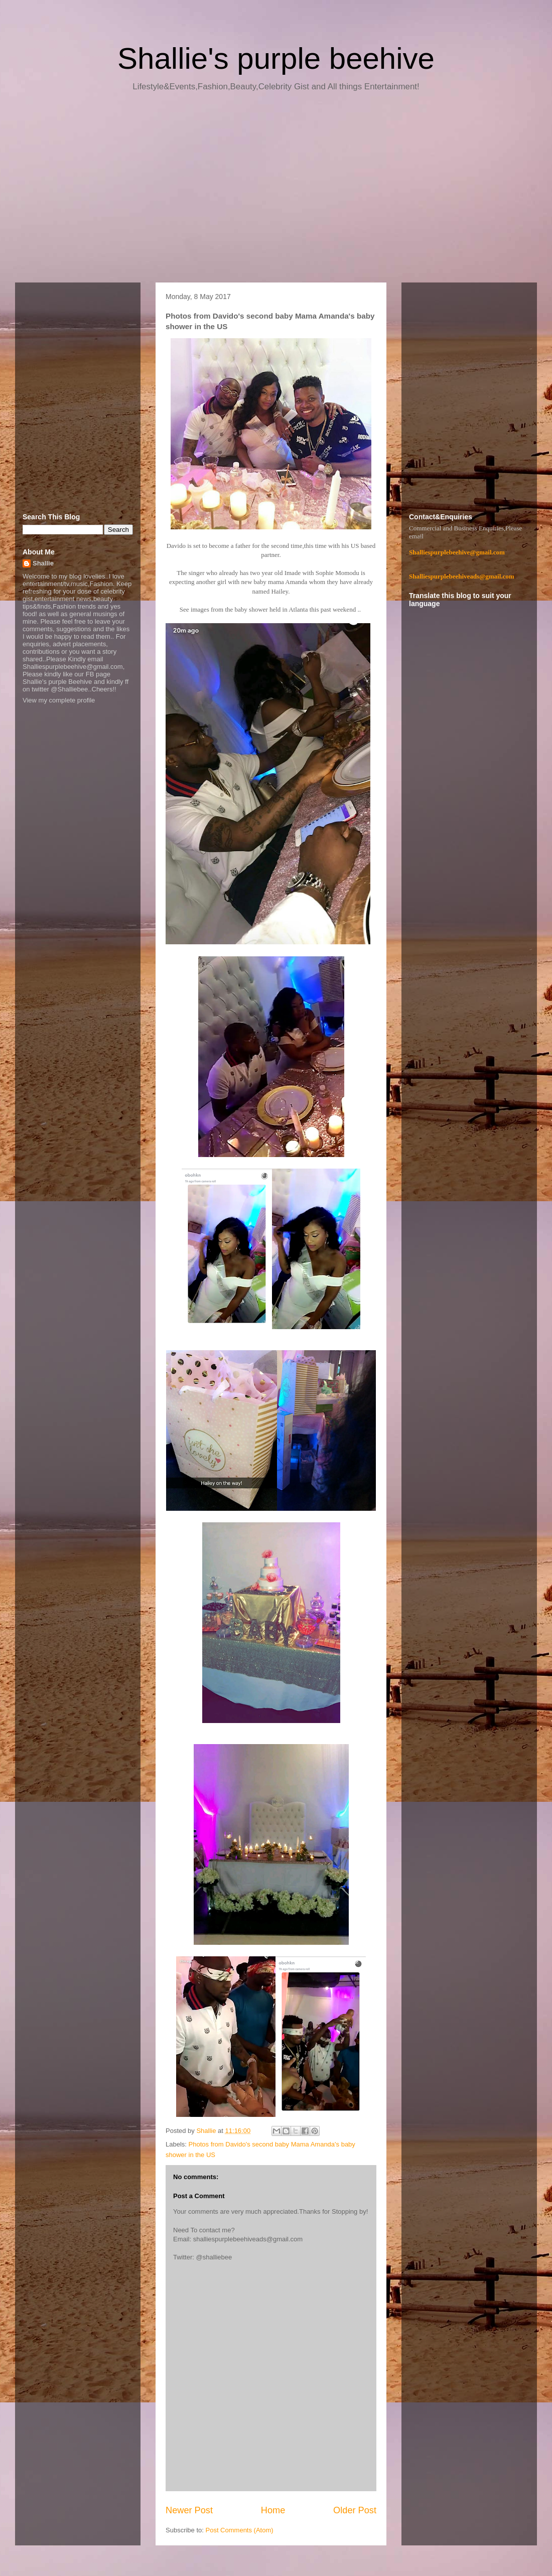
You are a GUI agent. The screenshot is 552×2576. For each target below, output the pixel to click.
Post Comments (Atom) (239, 2530)
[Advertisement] (276, 190)
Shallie (43, 563)
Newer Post (189, 2510)
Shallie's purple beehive (276, 58)
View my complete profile (59, 700)
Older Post (354, 2510)
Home (273, 2510)
